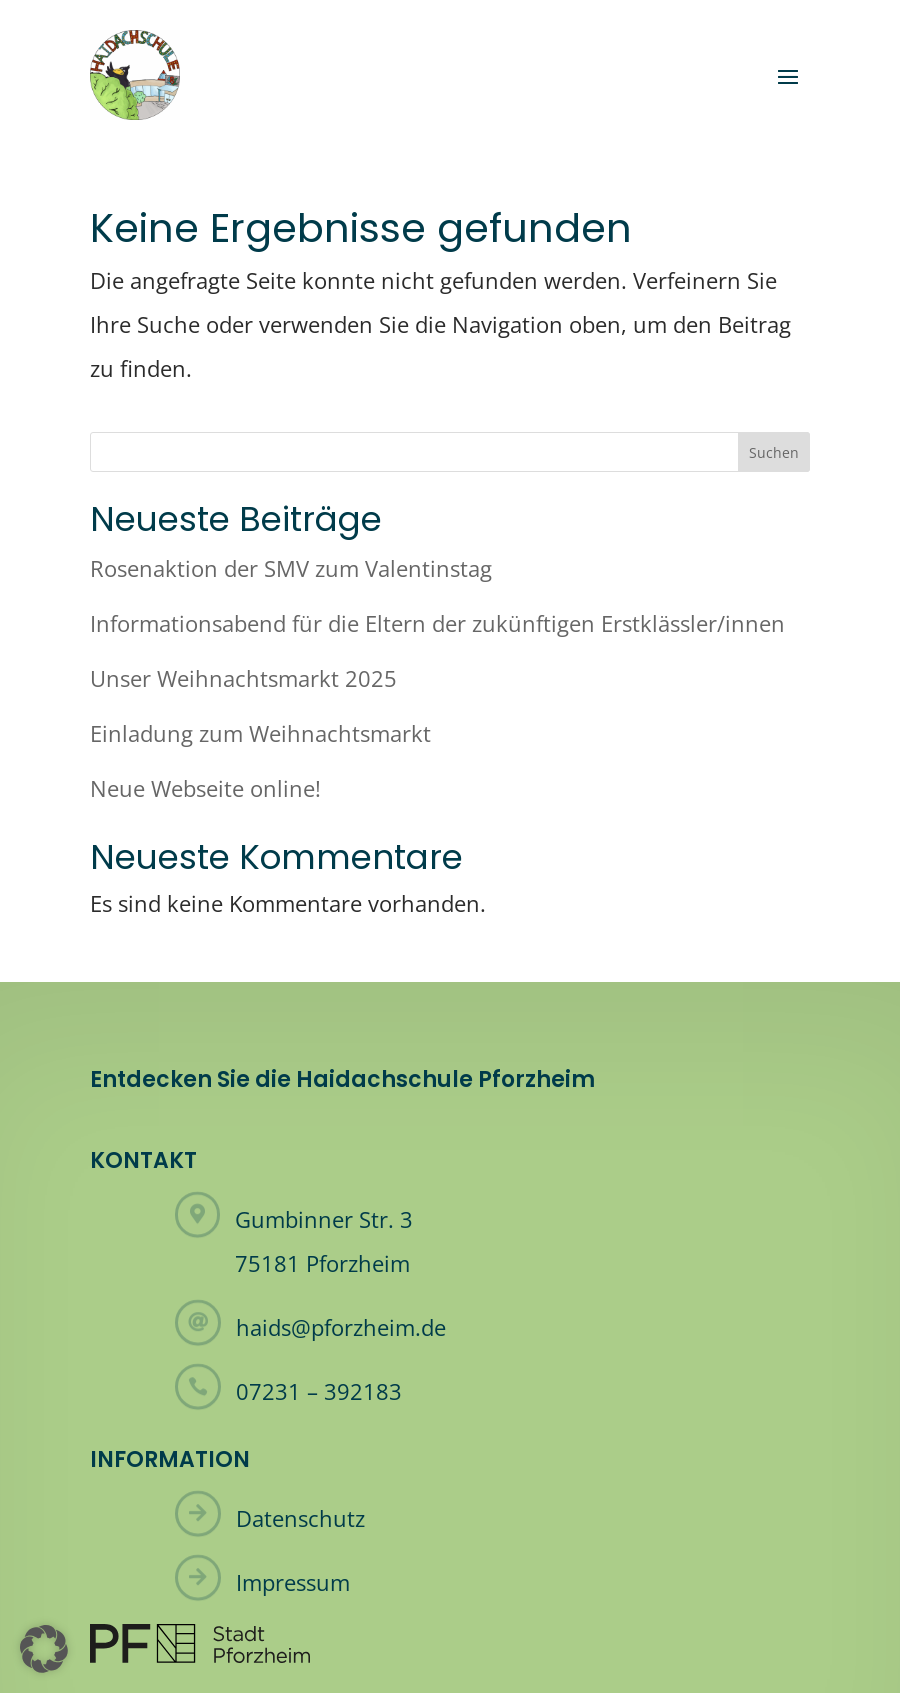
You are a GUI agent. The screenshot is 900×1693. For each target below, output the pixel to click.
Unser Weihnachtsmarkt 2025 (243, 678)
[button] (44, 1649)
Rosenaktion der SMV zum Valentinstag (291, 568)
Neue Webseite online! (205, 788)
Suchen (774, 452)
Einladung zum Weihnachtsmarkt (260, 733)
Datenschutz (300, 1518)
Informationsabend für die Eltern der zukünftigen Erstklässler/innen (437, 623)
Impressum (293, 1582)
